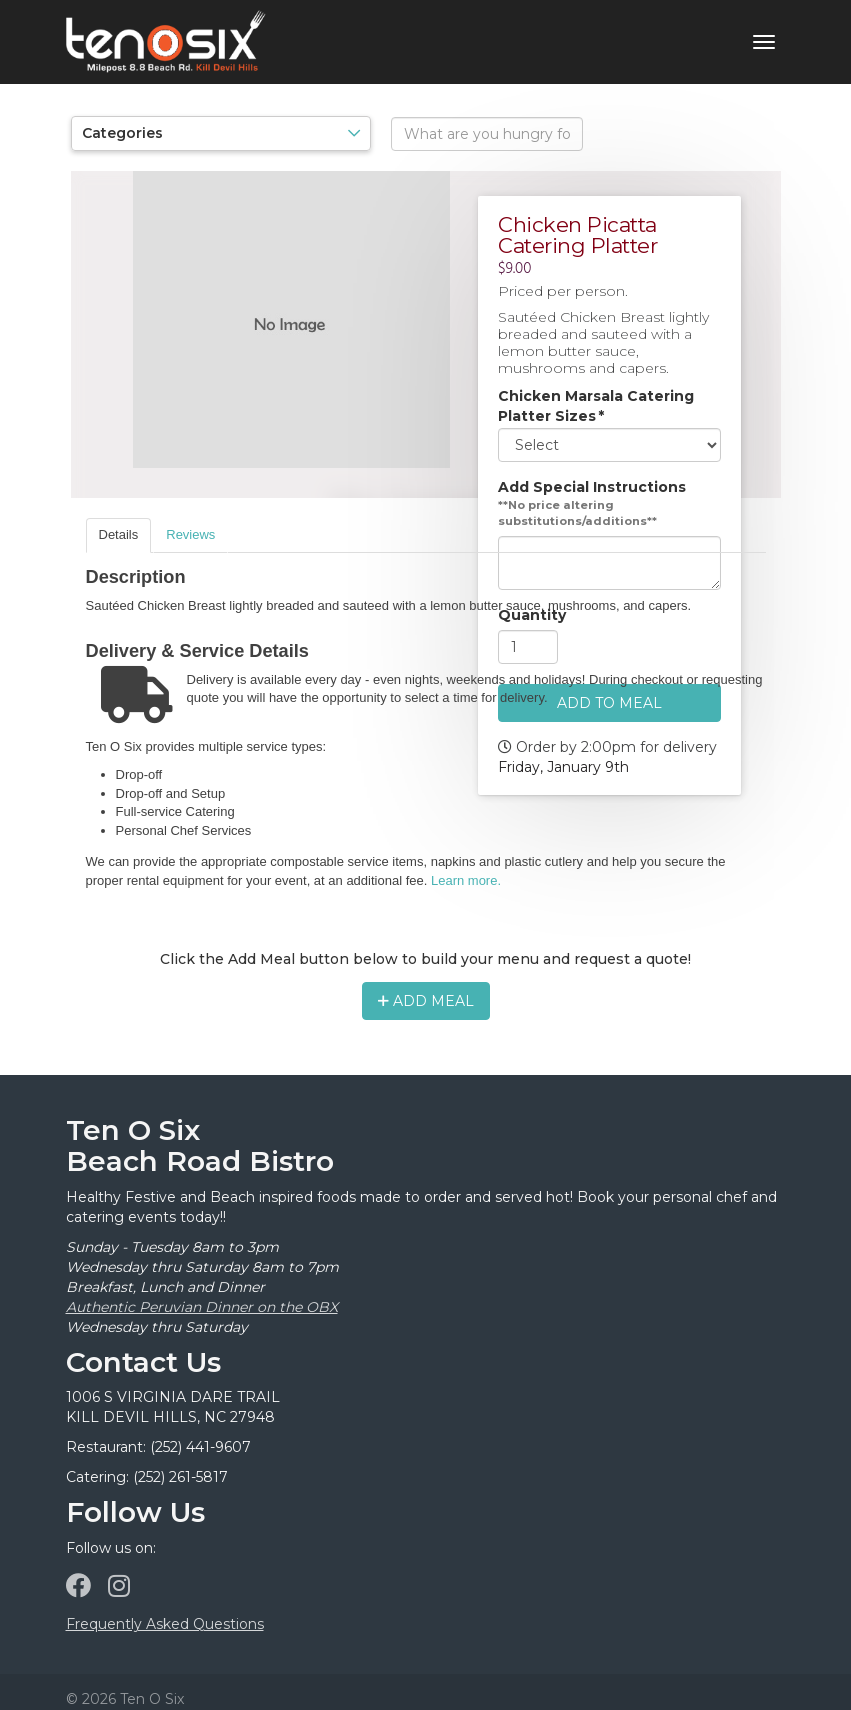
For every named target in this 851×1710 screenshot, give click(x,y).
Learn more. (466, 880)
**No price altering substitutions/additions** (577, 514)
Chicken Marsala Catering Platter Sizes (596, 407)
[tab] (119, 535)
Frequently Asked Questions (165, 1624)
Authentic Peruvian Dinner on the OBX (202, 1307)
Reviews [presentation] (190, 534)
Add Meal (426, 1001)
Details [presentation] (119, 534)
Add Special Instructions (592, 488)
